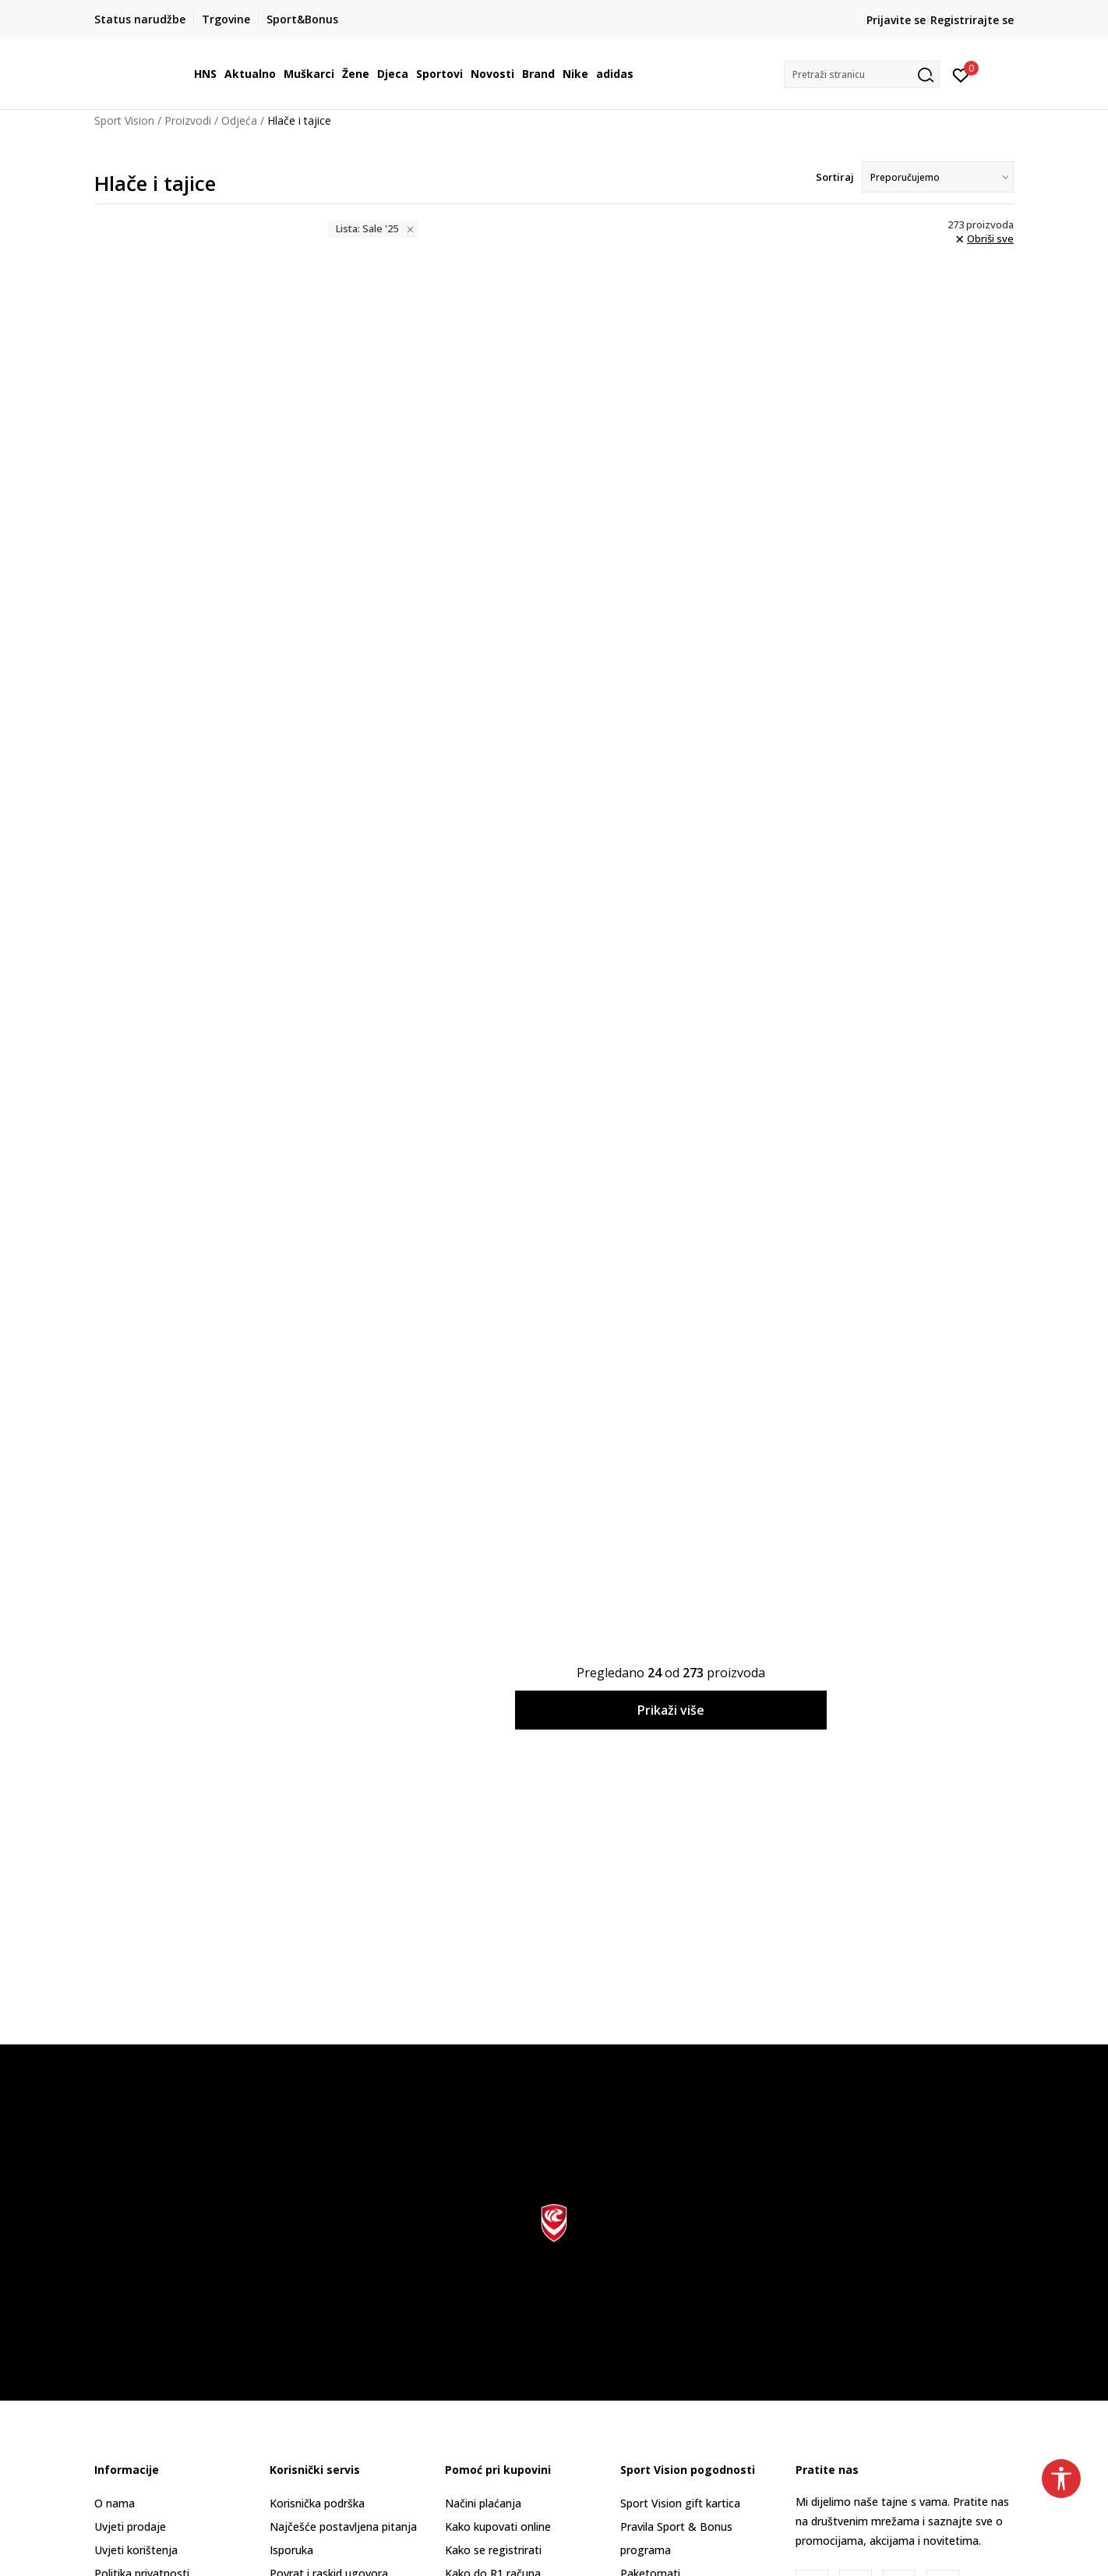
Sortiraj (835, 177)
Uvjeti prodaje (130, 2526)
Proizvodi (187, 120)
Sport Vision (124, 120)
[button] (862, 74)
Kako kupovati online (498, 2526)
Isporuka (291, 2549)
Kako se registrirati (493, 2549)
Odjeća (239, 120)
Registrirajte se (972, 19)
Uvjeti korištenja (136, 2549)
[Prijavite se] (961, 74)
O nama (114, 2503)
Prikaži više (670, 1710)
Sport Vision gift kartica (680, 2503)
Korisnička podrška (317, 2503)
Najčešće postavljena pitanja (343, 2526)
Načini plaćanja (483, 2503)
